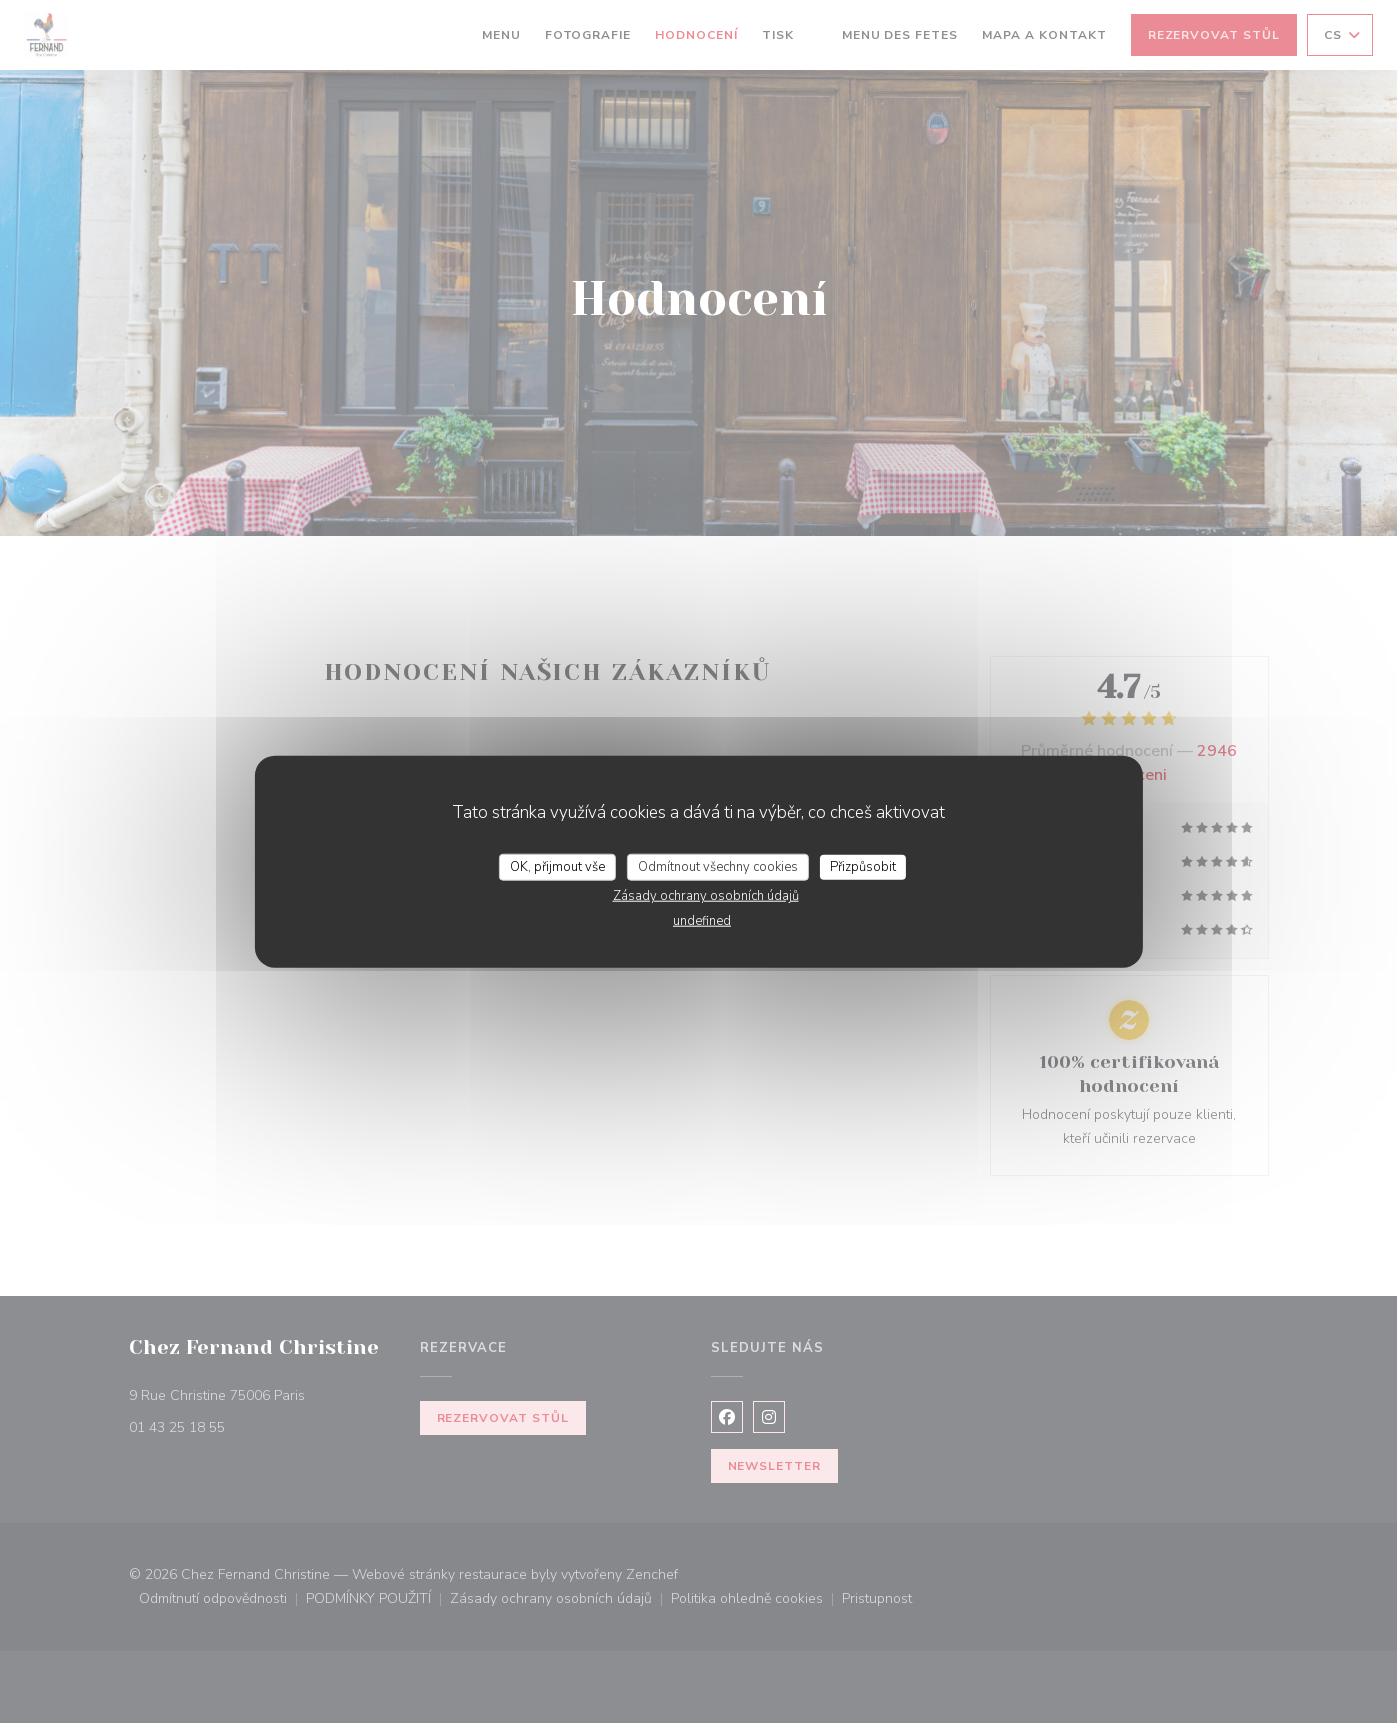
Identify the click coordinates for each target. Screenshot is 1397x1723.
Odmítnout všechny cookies (718, 866)
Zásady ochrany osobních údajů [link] (706, 896)
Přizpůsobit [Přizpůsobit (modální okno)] (863, 866)
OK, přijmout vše (557, 866)
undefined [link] (702, 921)
